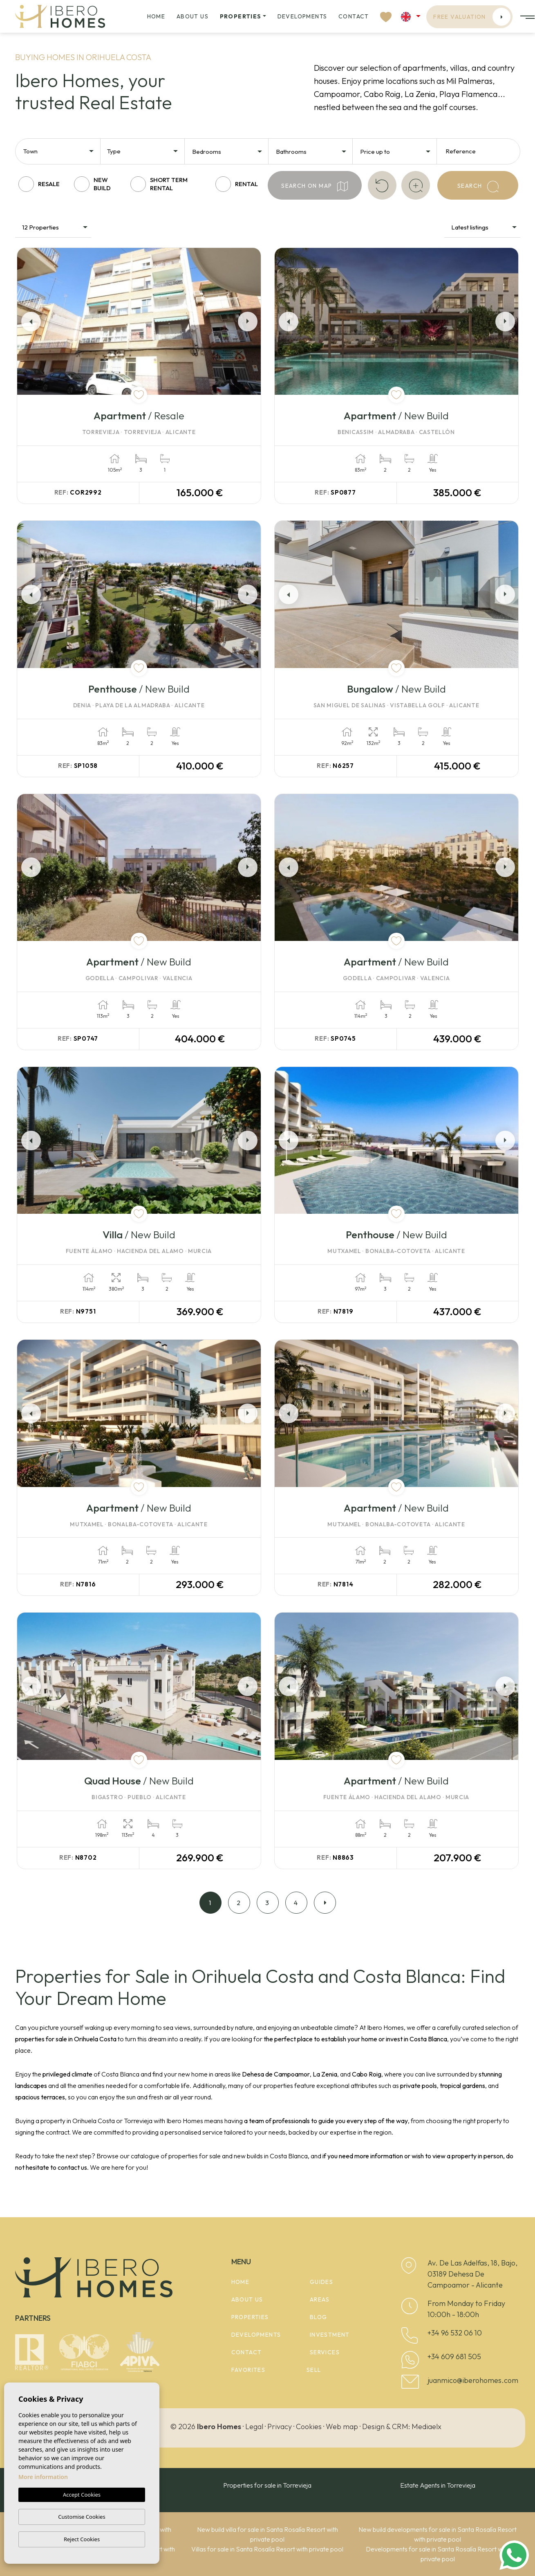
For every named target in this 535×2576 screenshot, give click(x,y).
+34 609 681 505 (454, 2356)
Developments (302, 16)
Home (156, 16)
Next (249, 321)
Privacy (279, 2426)
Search (478, 186)
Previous (28, 321)
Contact (353, 16)
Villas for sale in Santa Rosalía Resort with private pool (267, 2549)
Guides (321, 2282)
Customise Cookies (81, 2516)
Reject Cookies (82, 2539)
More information (43, 2477)
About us (192, 16)
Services (325, 2352)
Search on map (314, 186)
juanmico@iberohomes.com (473, 2380)
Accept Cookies (82, 2495)
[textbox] (61, 151)
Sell (314, 2370)
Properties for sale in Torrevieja (267, 2485)
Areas (320, 2299)
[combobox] (59, 150)
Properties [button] (241, 16)
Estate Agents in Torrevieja (437, 2485)
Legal (254, 2426)
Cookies (309, 2426)
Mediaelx (426, 2426)
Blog (318, 2317)
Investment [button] (330, 2334)
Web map (342, 2426)
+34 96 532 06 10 (455, 2333)
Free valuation (471, 17)
